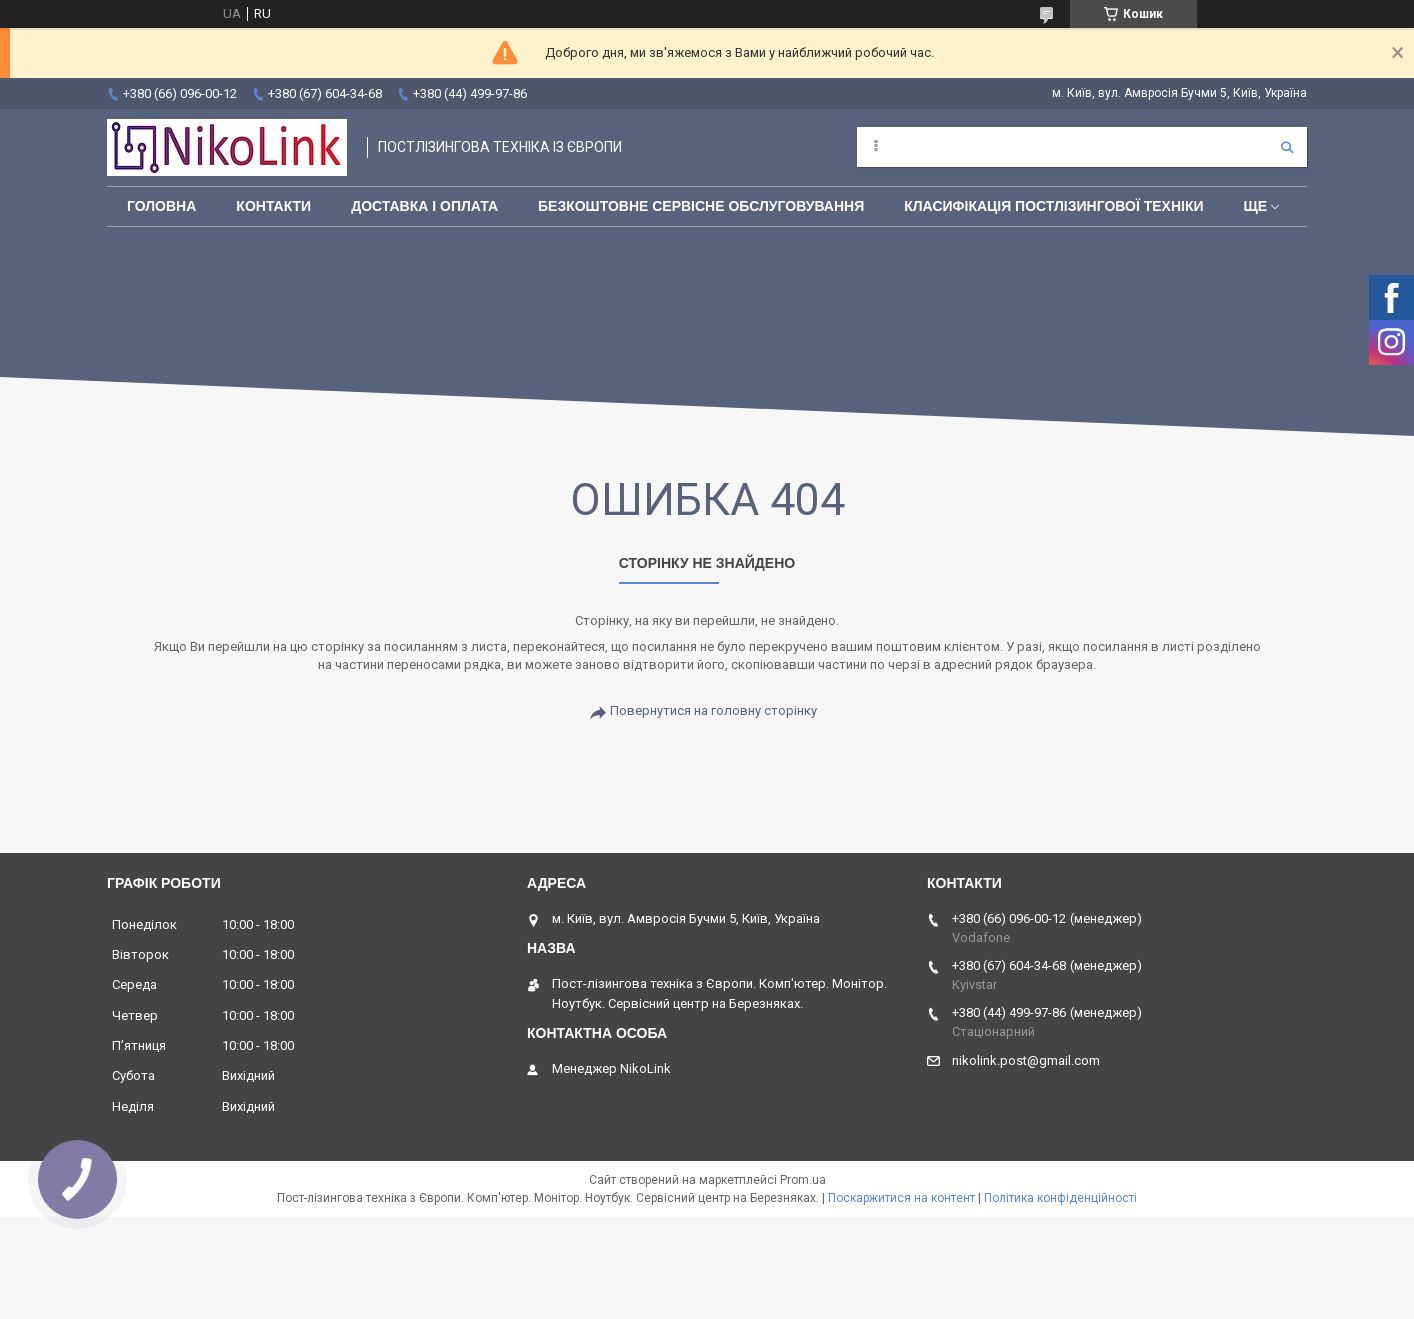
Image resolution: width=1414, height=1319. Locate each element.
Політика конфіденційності (1060, 1198)
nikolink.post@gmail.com (1026, 1060)
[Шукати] (1287, 147)
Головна (161, 206)
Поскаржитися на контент (901, 1198)
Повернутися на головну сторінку (713, 710)
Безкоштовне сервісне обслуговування (701, 206)
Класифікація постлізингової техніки (1053, 206)
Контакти (273, 206)
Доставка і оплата (424, 206)
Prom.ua (803, 1180)
